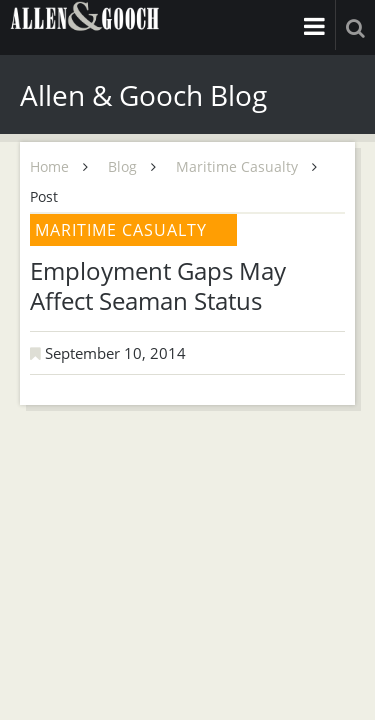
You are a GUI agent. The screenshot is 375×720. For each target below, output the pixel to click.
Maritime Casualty (237, 166)
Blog (122, 166)
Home (49, 166)
